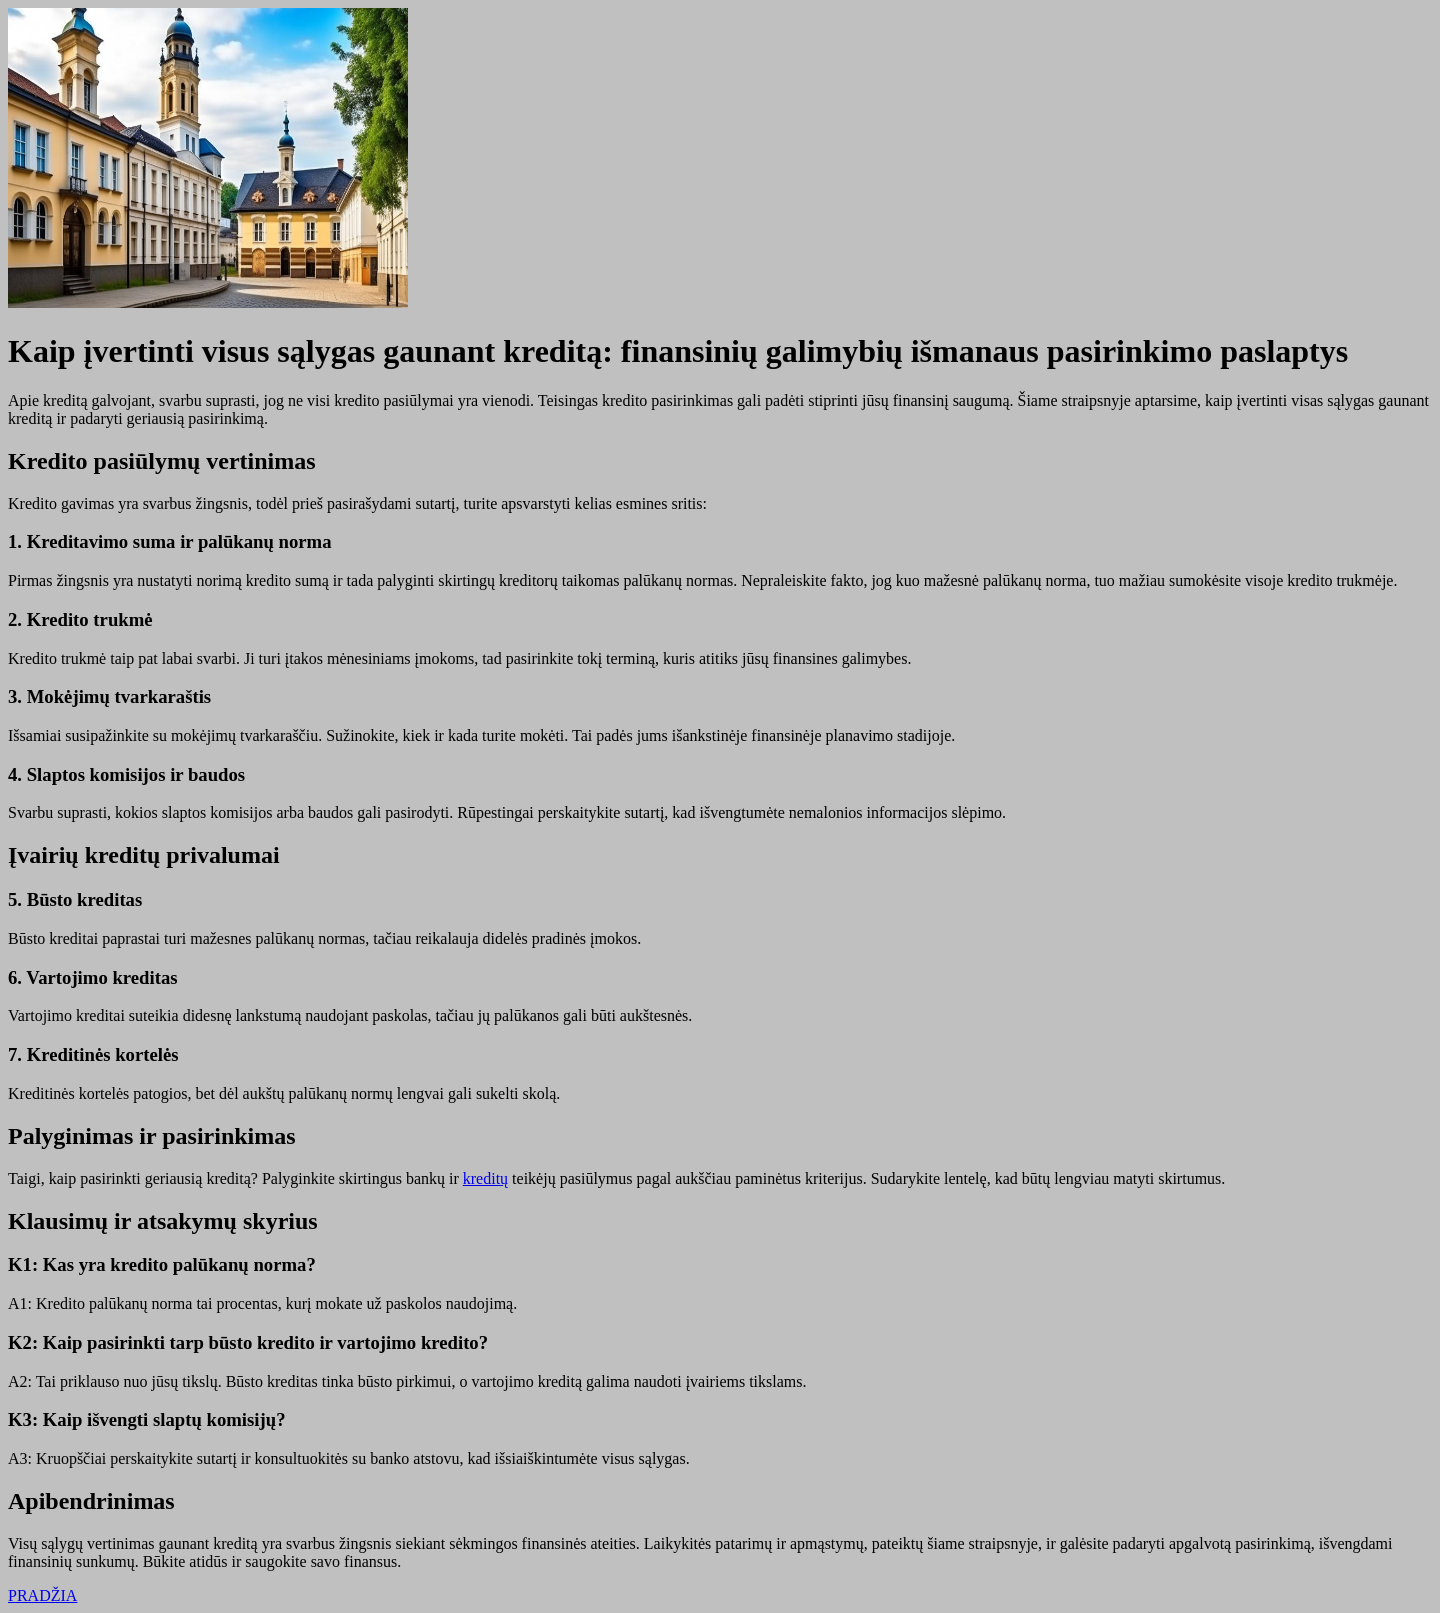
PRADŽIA (42, 1595)
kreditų (485, 1178)
